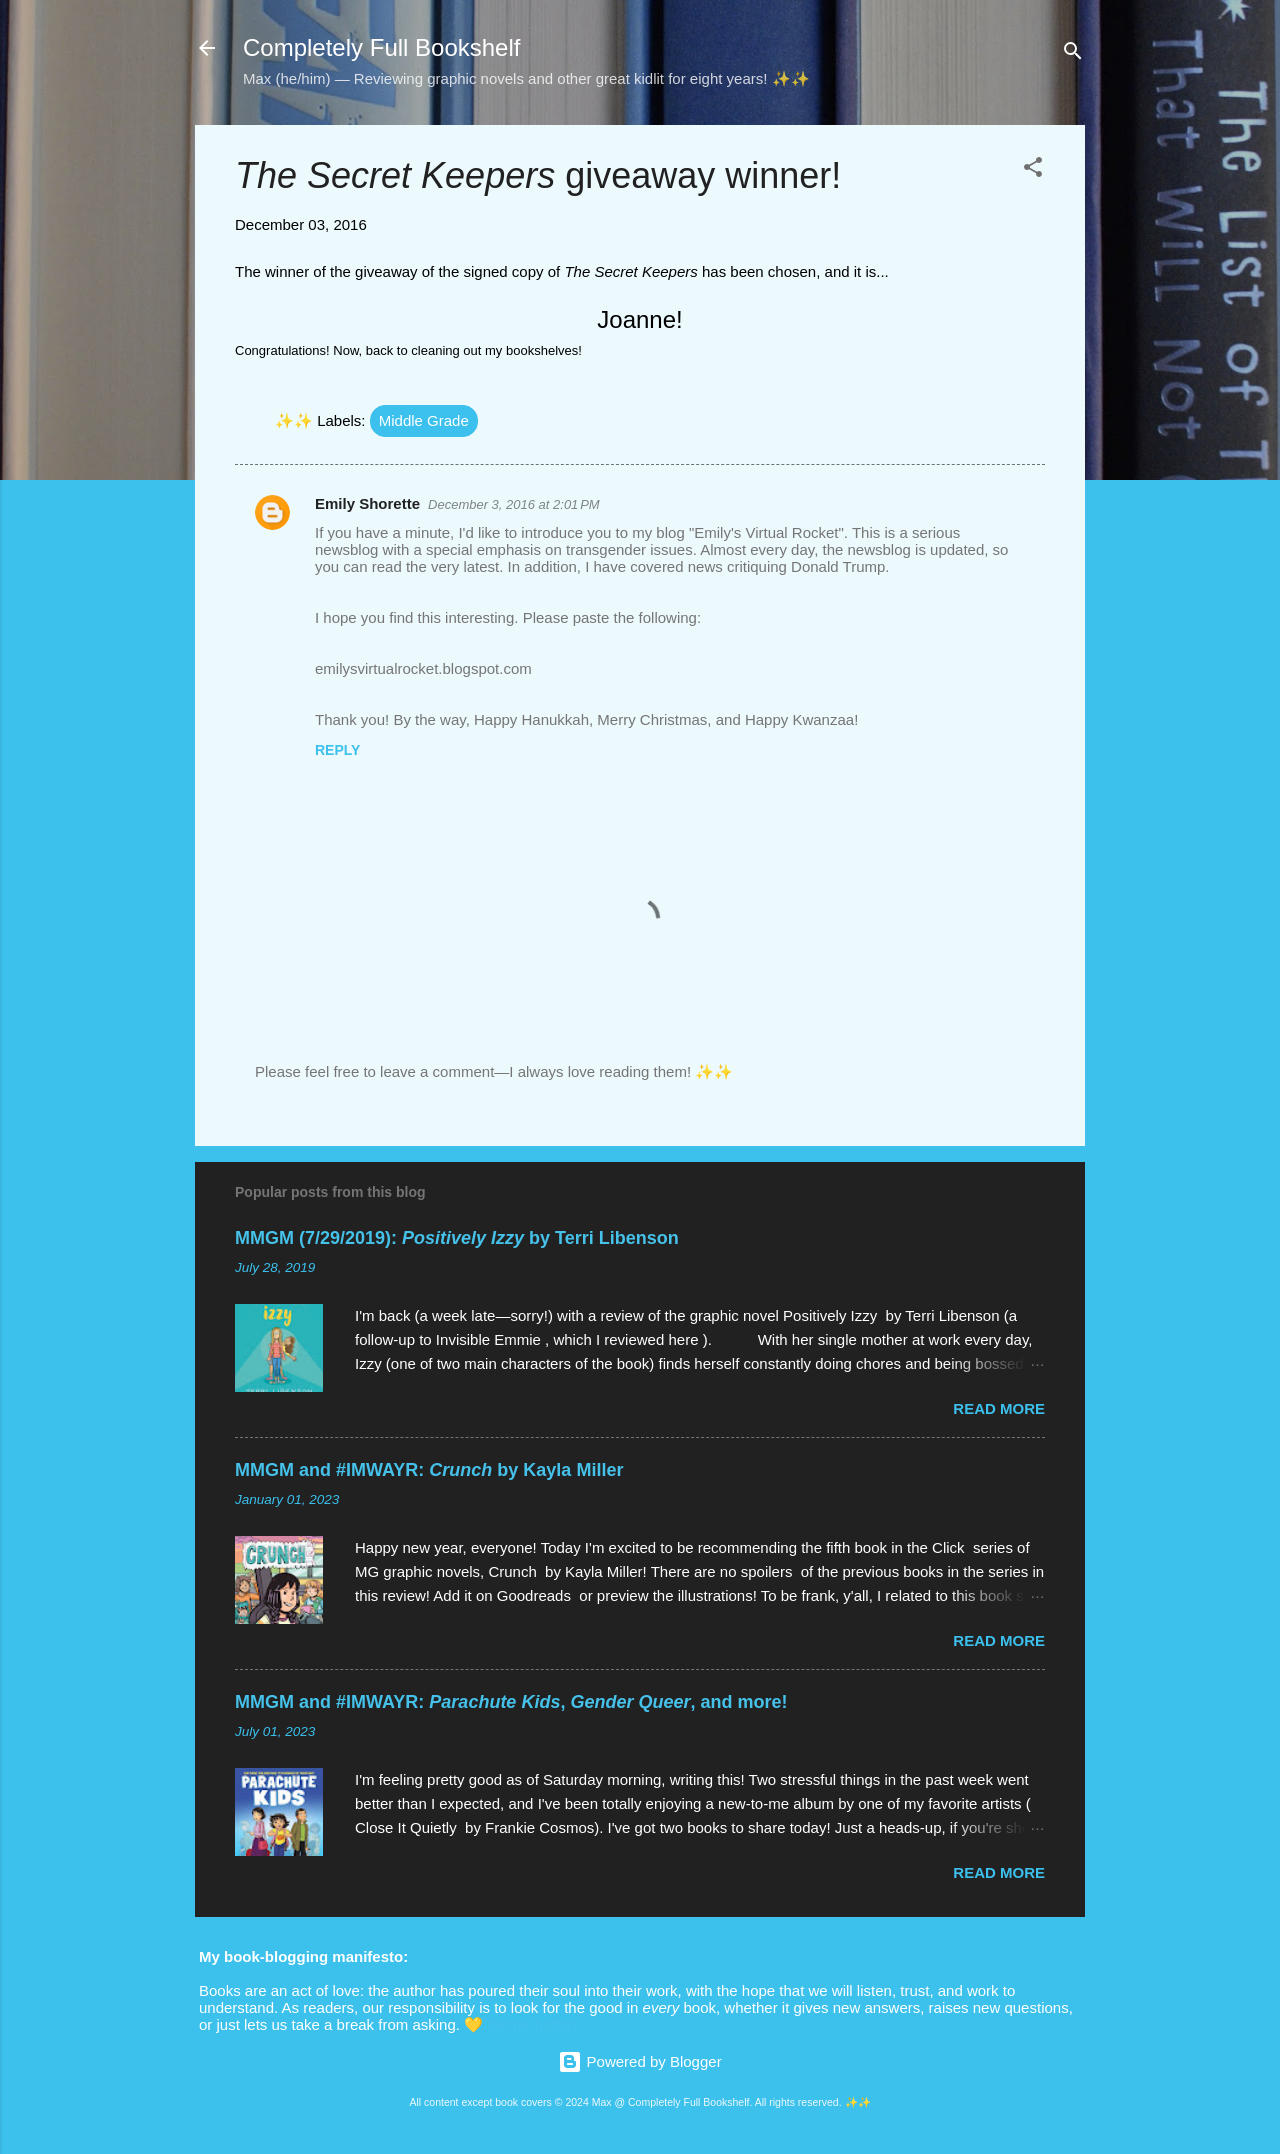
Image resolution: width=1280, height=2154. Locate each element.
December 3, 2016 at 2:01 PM (514, 504)
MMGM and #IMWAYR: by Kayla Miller (429, 1470)
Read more (999, 1408)
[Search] (1073, 54)
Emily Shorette (367, 503)
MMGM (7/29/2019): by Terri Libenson (457, 1238)
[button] (1033, 170)
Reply (337, 750)
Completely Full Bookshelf (381, 47)
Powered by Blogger (639, 2061)
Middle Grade (424, 420)
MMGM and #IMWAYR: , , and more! (511, 1702)
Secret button (531, 2024)
